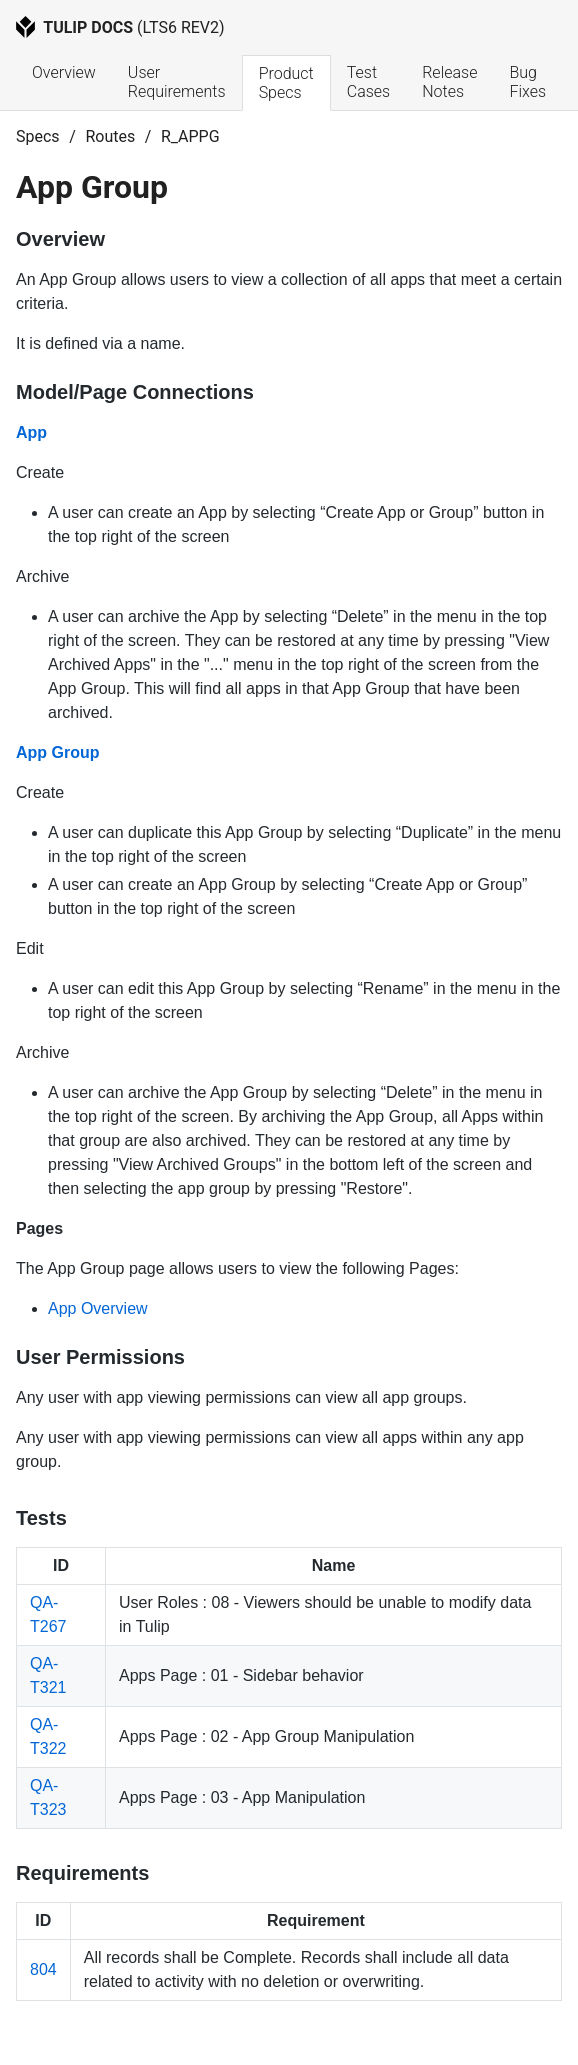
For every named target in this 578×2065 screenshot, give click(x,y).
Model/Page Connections (135, 392)
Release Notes (451, 82)
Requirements (82, 1873)
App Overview (98, 1308)
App (31, 432)
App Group (58, 752)
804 (43, 1969)
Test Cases (368, 82)
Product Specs (288, 83)
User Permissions (100, 1357)
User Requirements (177, 82)
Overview (64, 72)
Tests (41, 1518)
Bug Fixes (527, 82)
